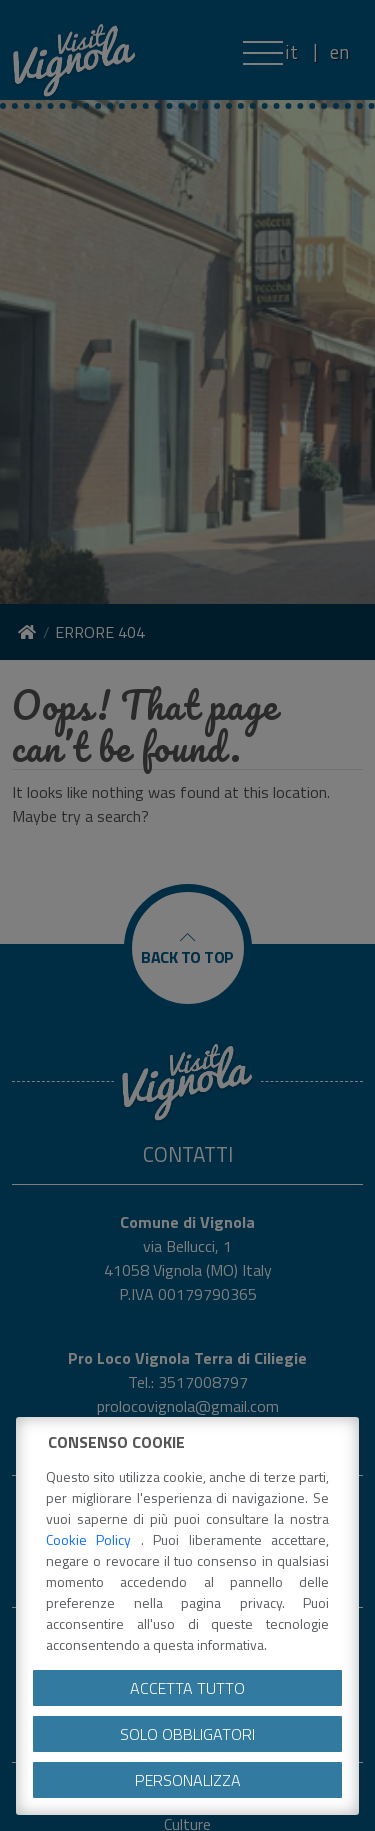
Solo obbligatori (187, 1734)
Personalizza (188, 1780)
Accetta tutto (187, 1688)
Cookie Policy (93, 1539)
